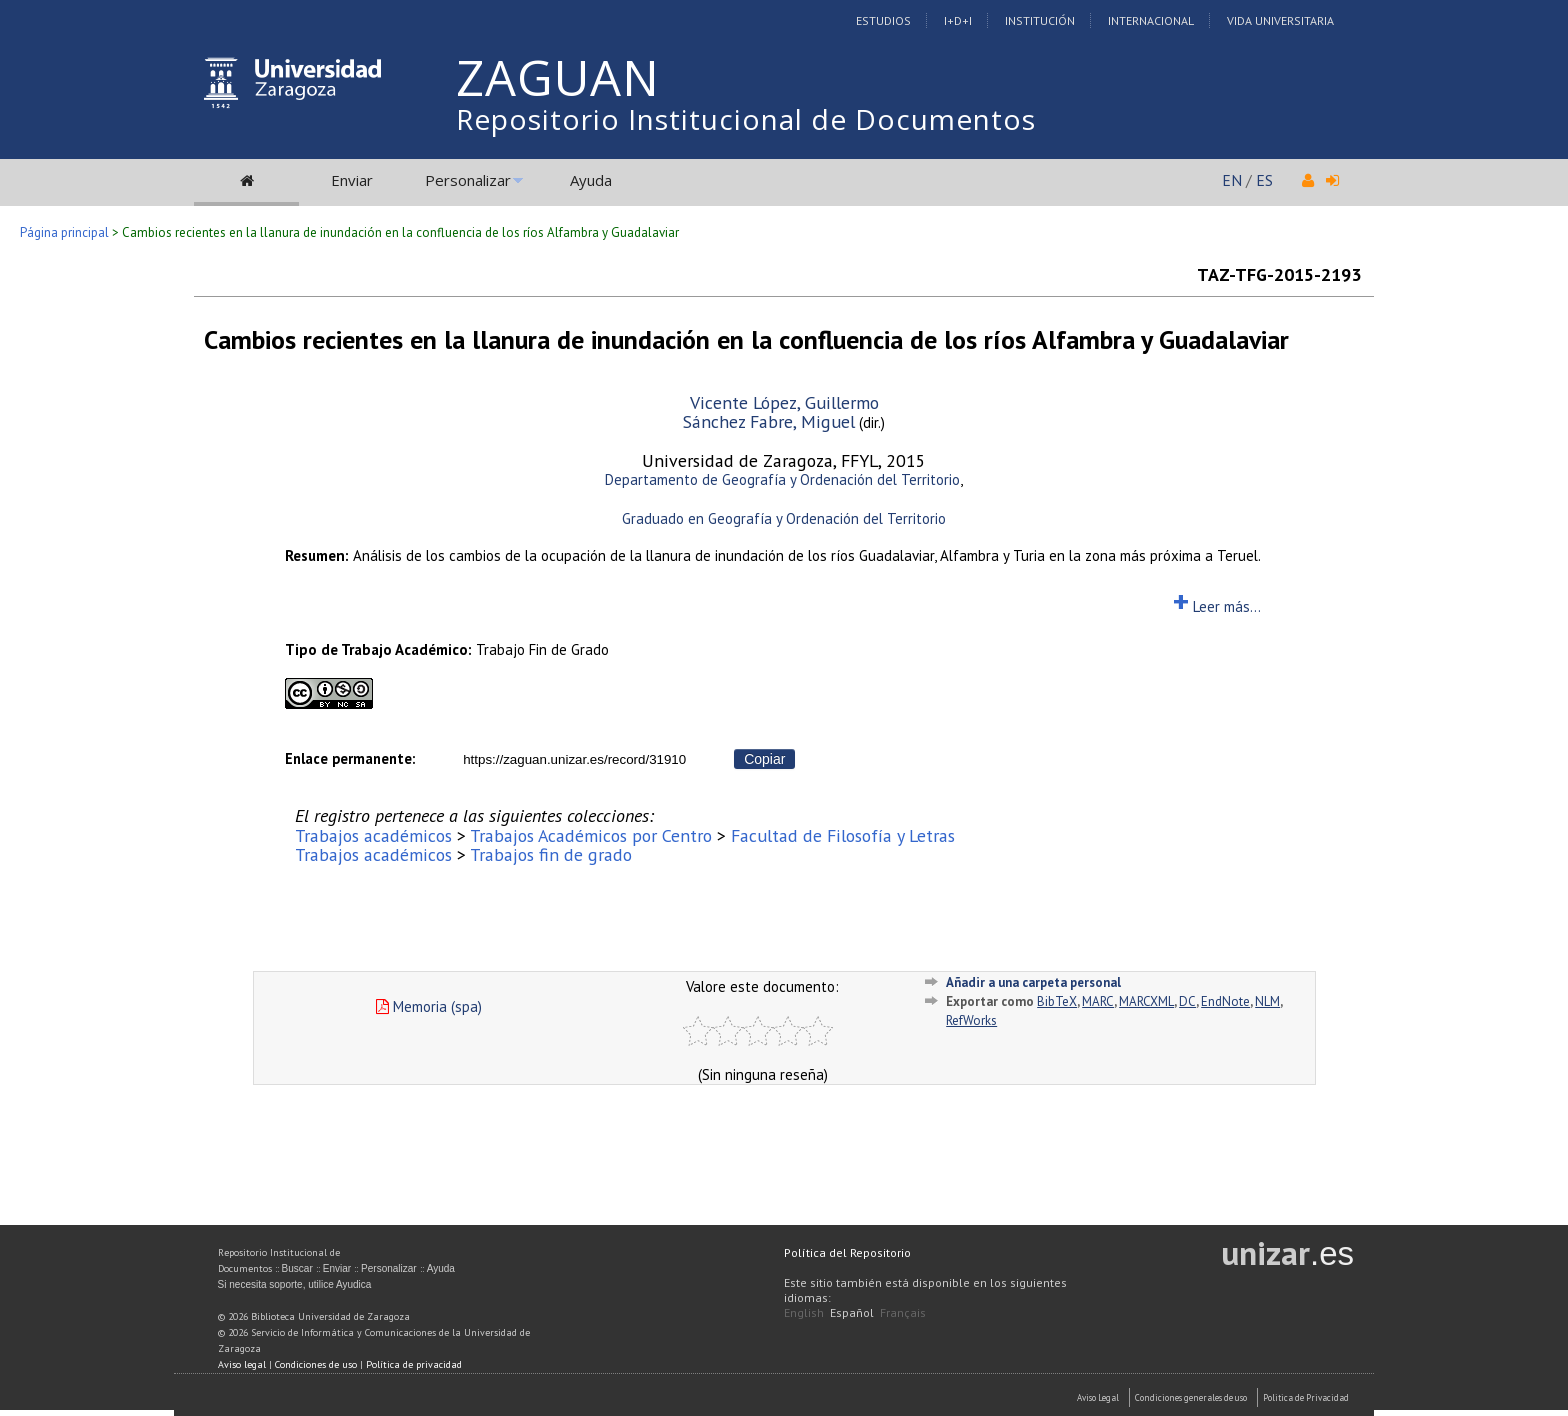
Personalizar (468, 180)
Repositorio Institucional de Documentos (746, 119)
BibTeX (1057, 1001)
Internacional (1151, 20)
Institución (1040, 20)
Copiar (764, 759)
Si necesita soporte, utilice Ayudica (295, 1284)
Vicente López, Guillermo (784, 402)
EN (1232, 180)
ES (1264, 180)
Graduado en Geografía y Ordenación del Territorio (784, 518)
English (804, 1312)
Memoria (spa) (429, 1006)
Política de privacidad (414, 1364)
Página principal (64, 232)
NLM (1267, 1001)
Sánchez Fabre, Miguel (769, 421)
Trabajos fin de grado (551, 854)
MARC (1098, 1001)
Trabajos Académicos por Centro (591, 835)
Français (903, 1312)
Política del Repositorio (847, 1252)
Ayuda (591, 180)
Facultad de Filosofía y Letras (843, 835)
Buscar (297, 1268)
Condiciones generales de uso (1191, 1397)
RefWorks (971, 1020)
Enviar (352, 180)
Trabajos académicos (373, 835)
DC (1187, 1001)
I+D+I (958, 20)
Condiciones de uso (316, 1364)
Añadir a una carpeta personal (1033, 982)
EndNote (1225, 1001)
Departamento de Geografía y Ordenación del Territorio (782, 479)
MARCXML (1146, 1001)
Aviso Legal (1098, 1397)
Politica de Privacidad (1306, 1397)
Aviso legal (242, 1364)
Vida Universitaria (1280, 20)
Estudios (883, 20)
